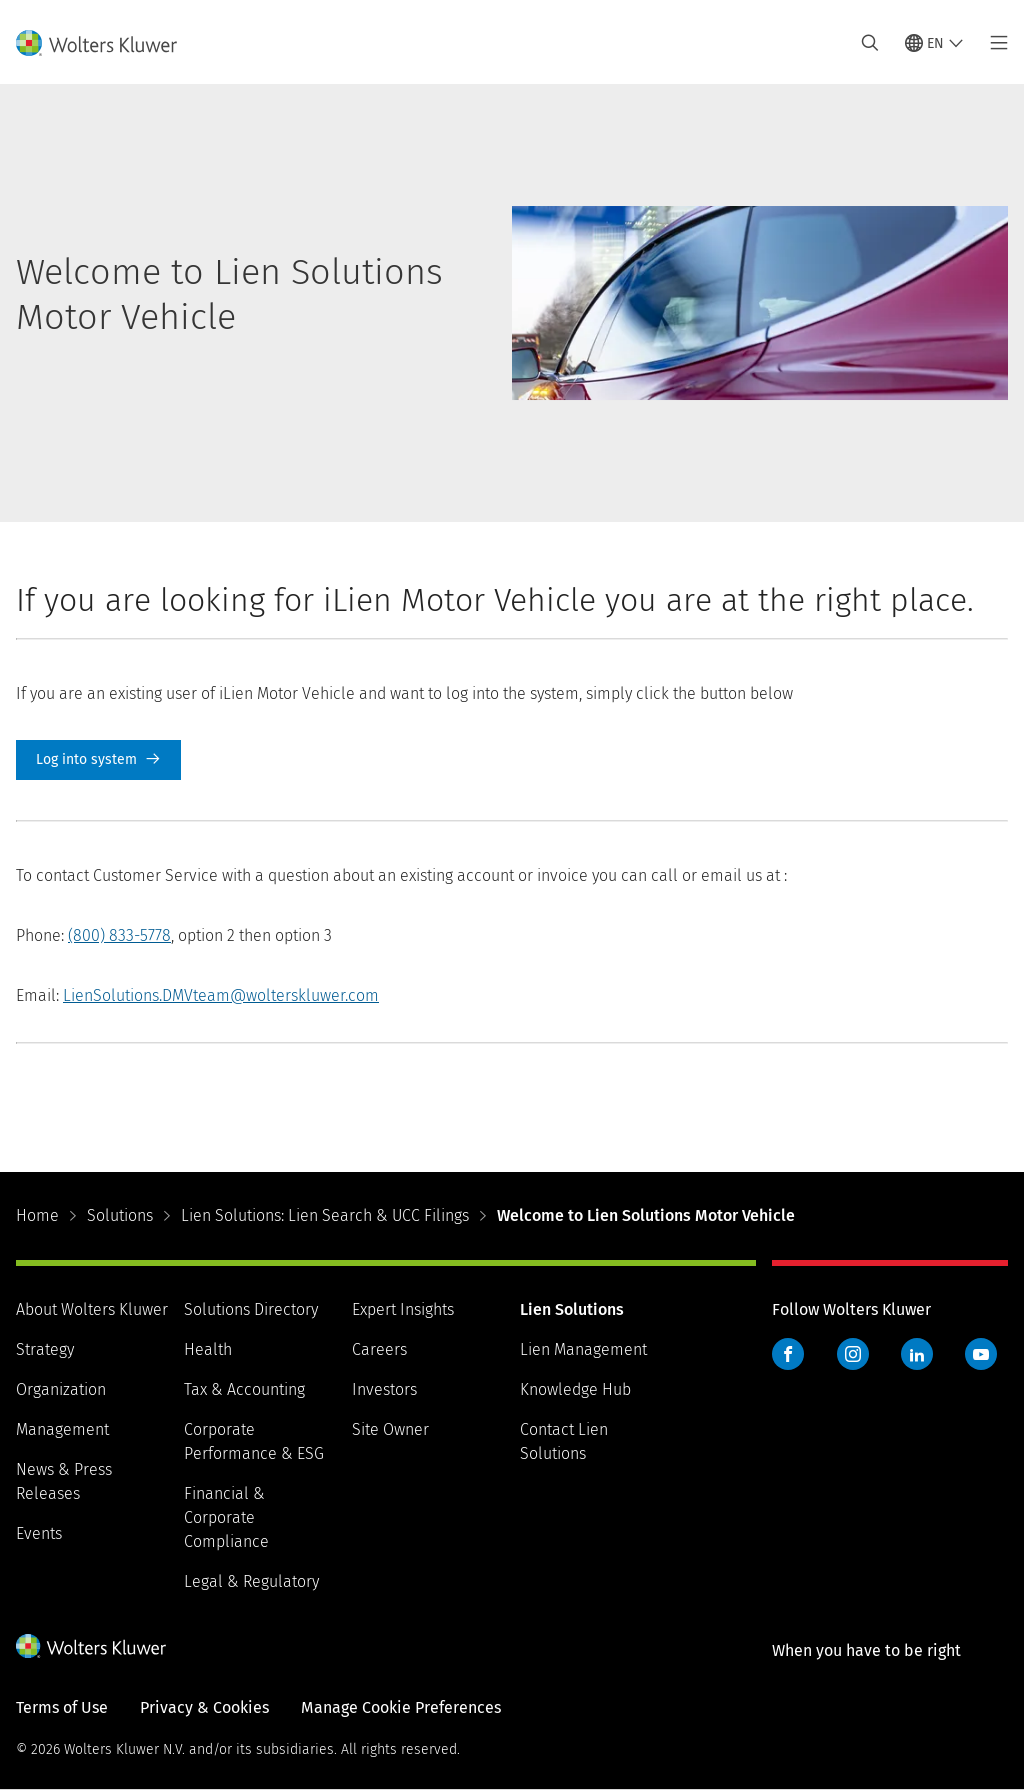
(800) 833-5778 (119, 935)
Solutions (120, 1215)
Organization (61, 1389)
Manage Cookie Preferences (401, 1707)
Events (39, 1533)
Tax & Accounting (244, 1389)
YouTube (981, 1354)
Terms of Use (62, 1707)
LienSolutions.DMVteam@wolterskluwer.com (221, 995)
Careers (379, 1349)
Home (37, 1215)
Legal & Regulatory (251, 1581)
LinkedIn (917, 1354)
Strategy (45, 1349)
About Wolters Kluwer (92, 1309)
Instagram (853, 1354)
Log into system (98, 760)
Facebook (788, 1354)
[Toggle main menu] (993, 43)
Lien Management (583, 1349)
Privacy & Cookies (204, 1707)
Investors (384, 1389)
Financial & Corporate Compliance (226, 1517)
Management (62, 1429)
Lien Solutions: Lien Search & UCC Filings (325, 1215)
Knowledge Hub (575, 1389)
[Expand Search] (870, 43)
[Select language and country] (934, 43)
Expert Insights (403, 1309)
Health (208, 1349)
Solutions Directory (251, 1309)
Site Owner (390, 1429)
